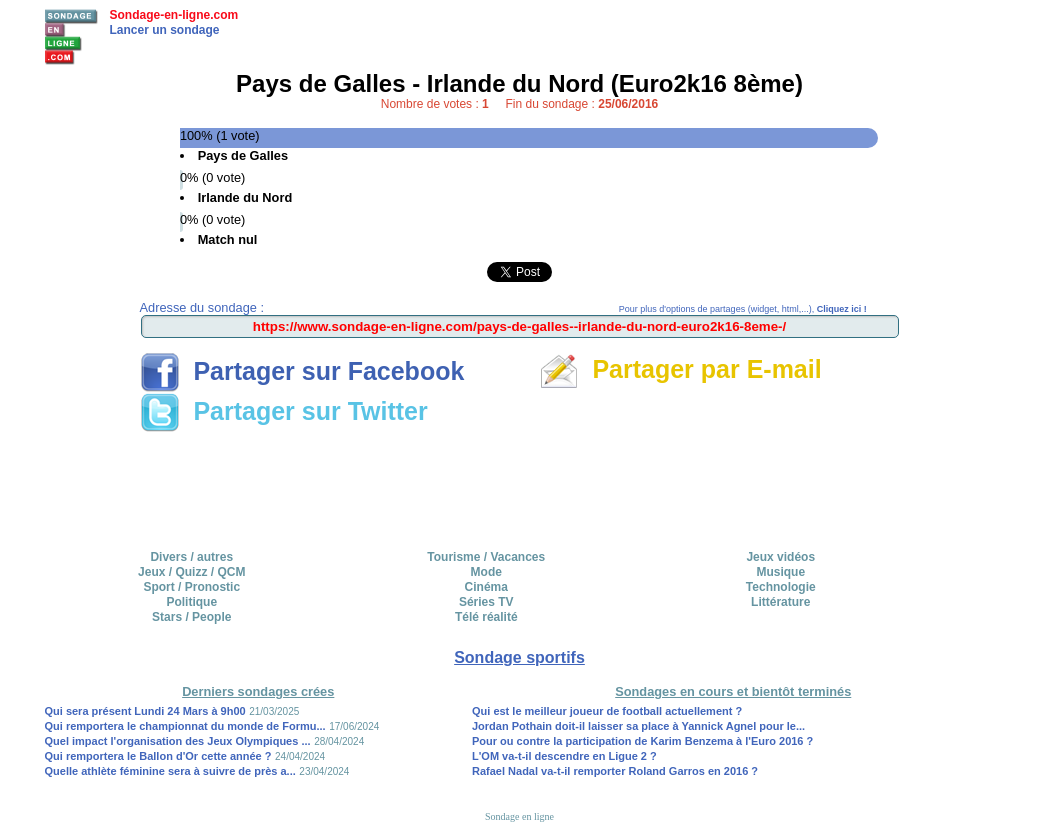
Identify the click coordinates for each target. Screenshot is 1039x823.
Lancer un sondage (165, 30)
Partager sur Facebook (302, 371)
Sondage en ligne (519, 816)
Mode (486, 572)
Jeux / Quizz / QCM (191, 572)
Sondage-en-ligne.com (174, 15)
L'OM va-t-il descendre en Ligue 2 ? (564, 756)
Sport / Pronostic (191, 587)
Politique (191, 602)
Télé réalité (486, 617)
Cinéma (486, 587)
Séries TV (486, 602)
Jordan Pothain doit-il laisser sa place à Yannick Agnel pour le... (638, 726)
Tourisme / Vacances (486, 557)
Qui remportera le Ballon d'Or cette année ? (158, 756)
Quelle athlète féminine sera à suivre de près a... (170, 771)
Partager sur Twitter (284, 411)
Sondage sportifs (519, 657)
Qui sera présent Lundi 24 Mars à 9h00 (145, 711)
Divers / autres (191, 557)
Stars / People (191, 617)
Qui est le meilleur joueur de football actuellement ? (607, 711)
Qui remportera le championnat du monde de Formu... (185, 726)
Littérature (780, 602)
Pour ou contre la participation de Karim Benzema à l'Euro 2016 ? (642, 741)
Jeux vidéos (780, 557)
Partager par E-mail (680, 369)
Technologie (781, 587)
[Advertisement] (520, 484)
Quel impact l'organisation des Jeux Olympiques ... (178, 741)
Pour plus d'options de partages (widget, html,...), (743, 309)
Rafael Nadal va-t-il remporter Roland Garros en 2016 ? (615, 771)
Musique (780, 572)
